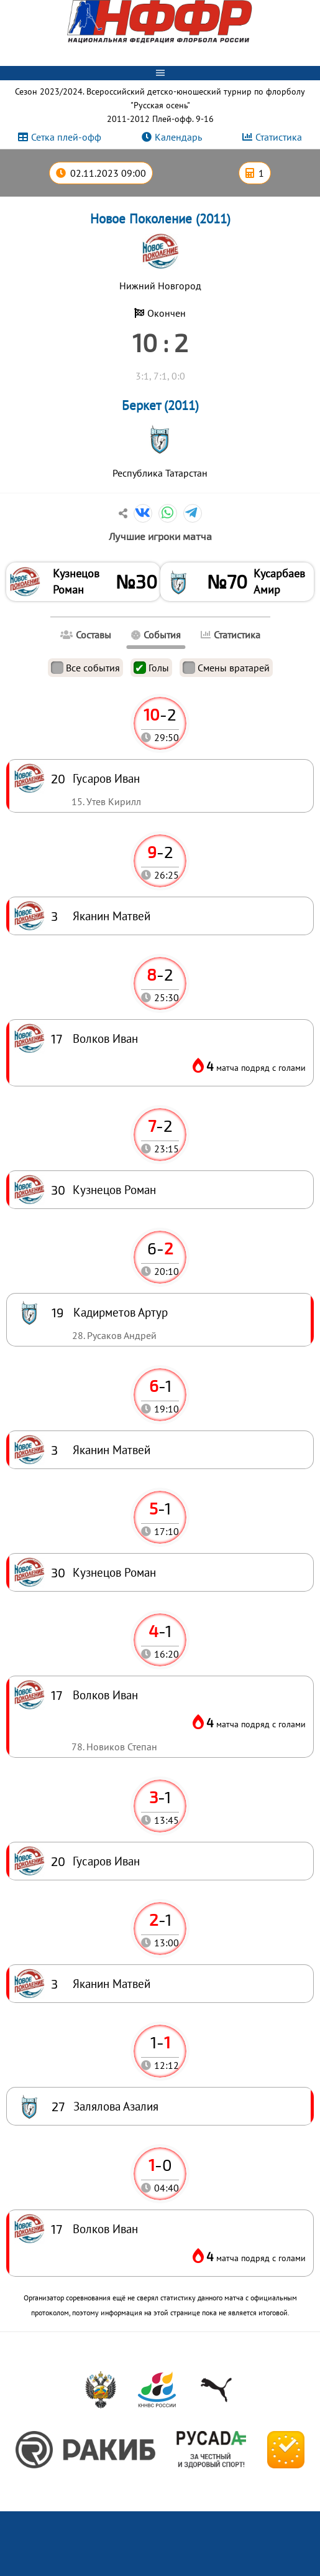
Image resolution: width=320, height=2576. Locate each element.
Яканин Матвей (111, 1983)
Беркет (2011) (160, 405)
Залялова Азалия (115, 2106)
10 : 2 (160, 342)
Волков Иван (105, 2228)
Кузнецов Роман (76, 581)
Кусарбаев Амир (279, 581)
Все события (85, 667)
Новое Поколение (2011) (160, 218)
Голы (151, 667)
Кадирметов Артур (120, 1312)
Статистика (278, 137)
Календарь (178, 137)
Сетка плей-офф (66, 137)
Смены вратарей (226, 667)
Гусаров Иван (106, 1861)
